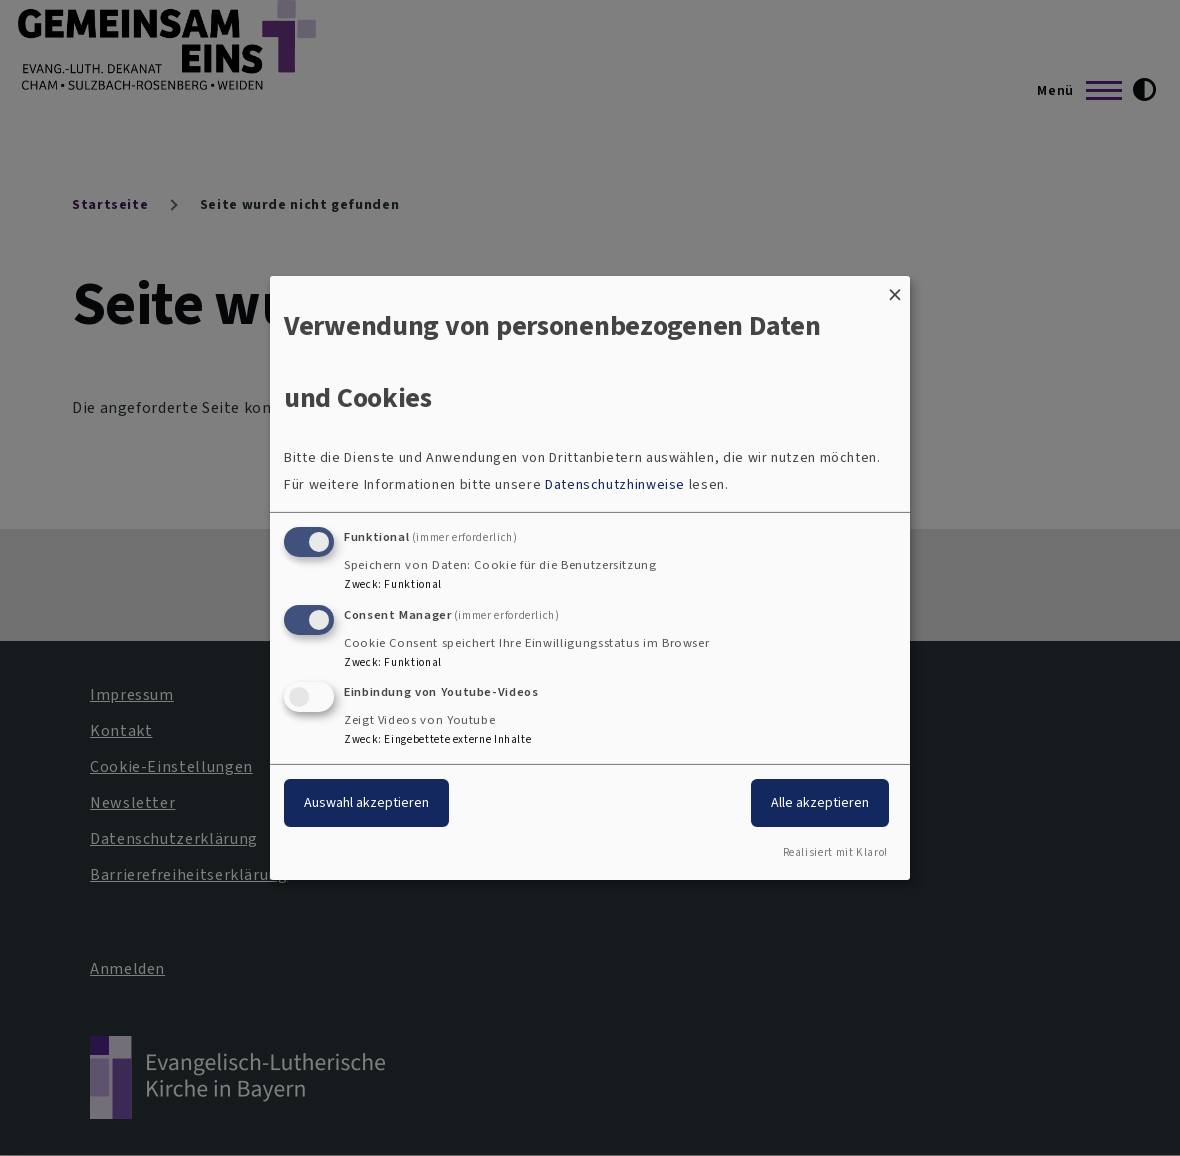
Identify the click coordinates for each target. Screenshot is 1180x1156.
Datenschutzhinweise (615, 484)
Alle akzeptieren (820, 802)
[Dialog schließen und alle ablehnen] (895, 288)
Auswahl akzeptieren (366, 802)
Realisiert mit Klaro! (835, 852)
